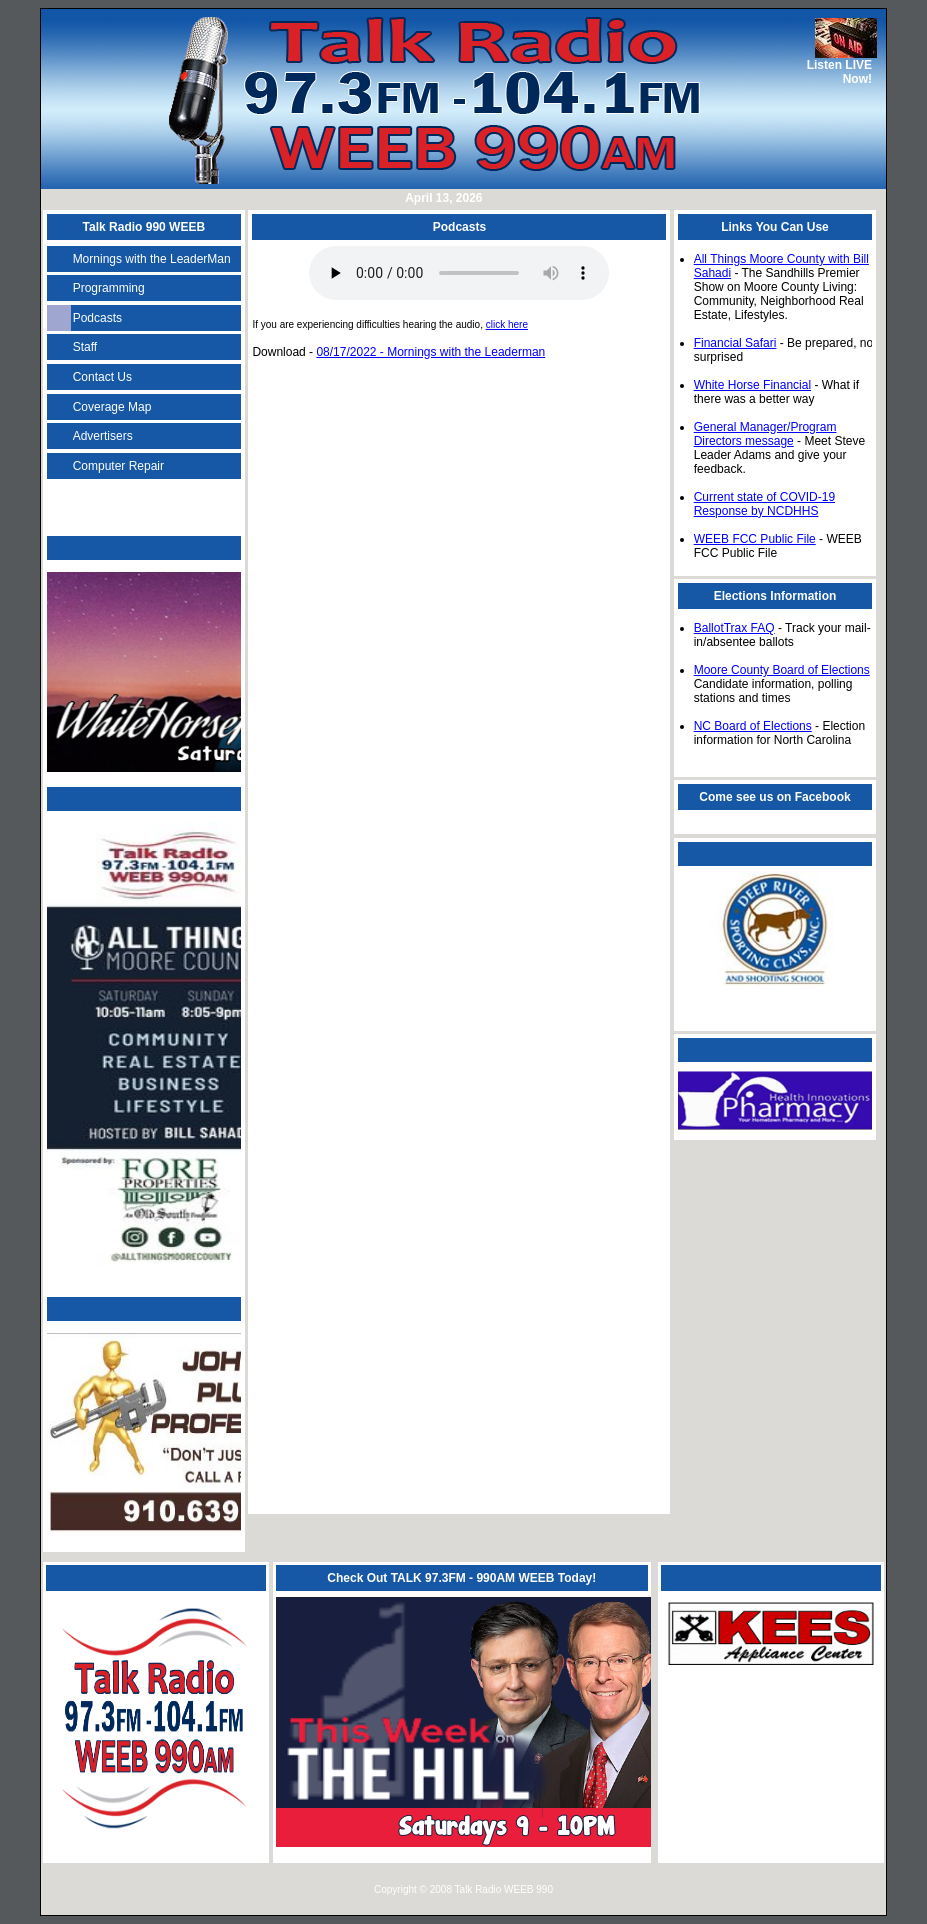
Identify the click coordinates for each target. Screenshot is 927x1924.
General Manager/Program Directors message (765, 434)
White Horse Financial (752, 385)
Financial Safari (735, 343)
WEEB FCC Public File (755, 539)
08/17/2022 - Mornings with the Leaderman (430, 352)
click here (507, 324)
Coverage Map (112, 407)
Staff (85, 347)
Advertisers (103, 436)
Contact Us (102, 377)
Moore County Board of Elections (782, 670)
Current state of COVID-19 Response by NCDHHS (764, 504)
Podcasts (97, 318)
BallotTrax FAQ (734, 628)
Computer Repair (118, 466)
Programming (109, 288)
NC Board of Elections (753, 726)
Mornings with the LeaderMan (152, 259)
